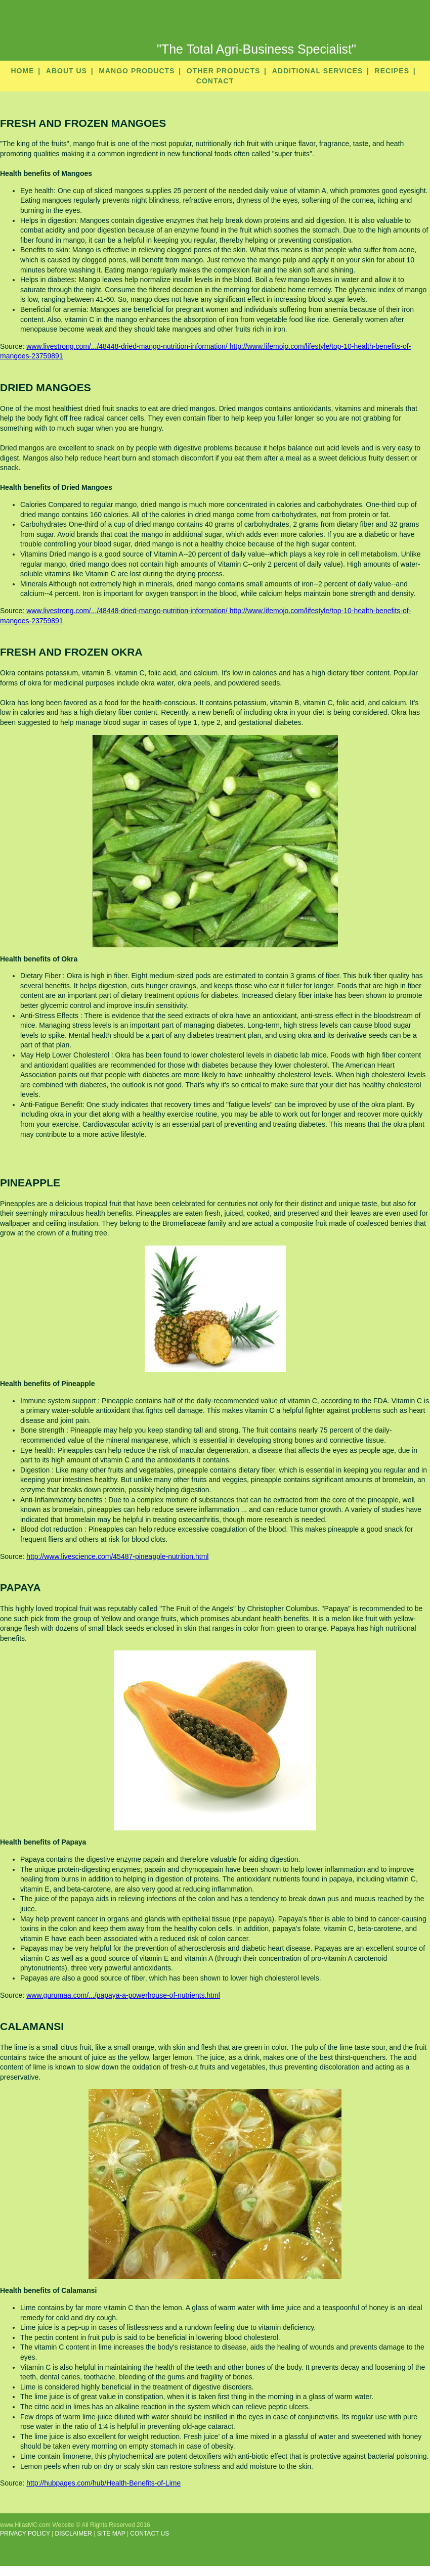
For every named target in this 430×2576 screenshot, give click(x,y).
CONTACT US (149, 2533)
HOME (22, 71)
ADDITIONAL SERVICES (317, 71)
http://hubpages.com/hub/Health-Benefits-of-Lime (103, 2483)
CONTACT (215, 81)
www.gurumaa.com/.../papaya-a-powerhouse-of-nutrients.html (123, 1995)
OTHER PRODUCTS (223, 71)
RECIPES (392, 71)
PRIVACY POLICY (25, 2533)
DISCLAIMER (73, 2533)
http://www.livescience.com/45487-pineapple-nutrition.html (117, 1556)
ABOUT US (66, 71)
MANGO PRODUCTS (137, 71)
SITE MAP (111, 2533)
